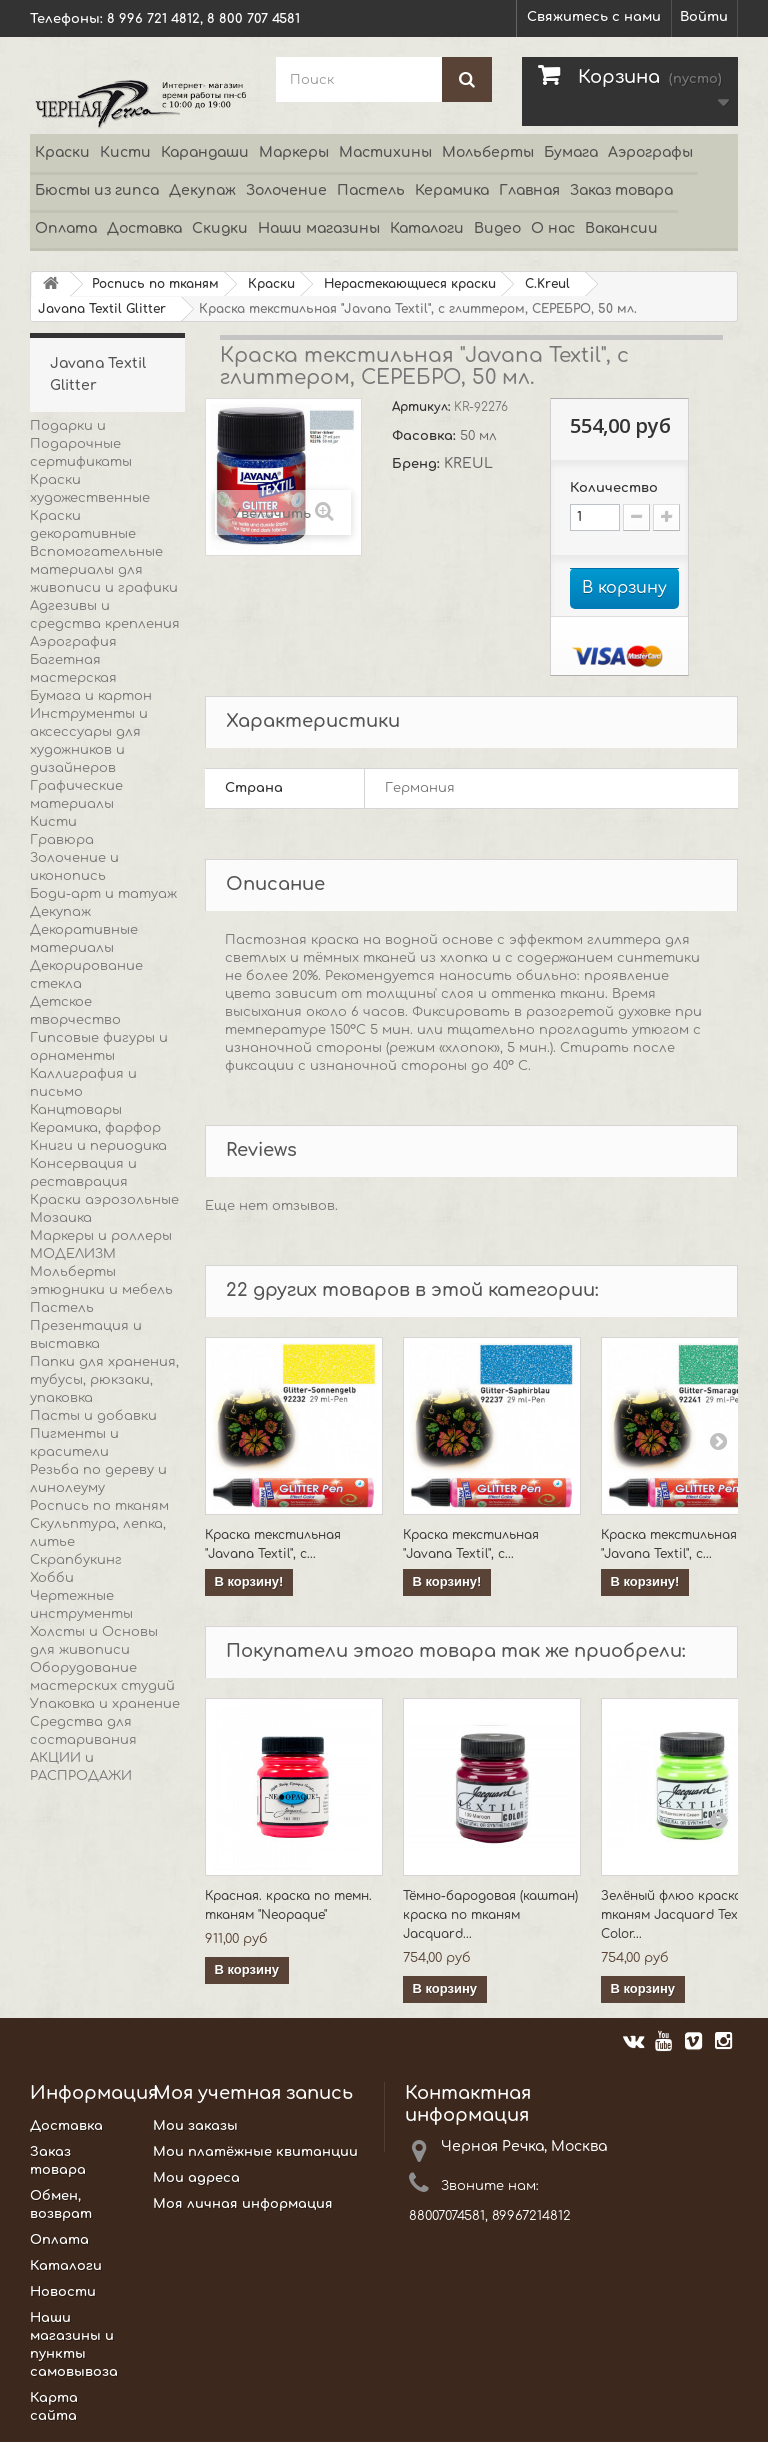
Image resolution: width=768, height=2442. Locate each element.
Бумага (571, 152)
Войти (704, 17)
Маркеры (294, 152)
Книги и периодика (98, 1146)
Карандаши (205, 152)
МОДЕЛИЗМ (73, 1254)
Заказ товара (621, 190)
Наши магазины (319, 228)
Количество (614, 488)
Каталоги (427, 228)
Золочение (286, 190)
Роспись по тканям (99, 1506)
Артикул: (423, 407)
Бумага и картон (91, 696)
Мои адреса (196, 2178)
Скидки (220, 228)
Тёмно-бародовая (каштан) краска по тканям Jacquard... (490, 1915)
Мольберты (488, 152)
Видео (497, 228)
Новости (63, 2292)
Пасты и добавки (93, 1416)
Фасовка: (426, 436)
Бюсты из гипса (97, 190)
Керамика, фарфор (95, 1128)
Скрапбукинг (76, 1560)
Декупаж (202, 190)
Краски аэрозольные (104, 1200)
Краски (62, 152)
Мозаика (61, 1218)
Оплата (66, 228)
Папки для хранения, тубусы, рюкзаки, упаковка (104, 1380)
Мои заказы (195, 2126)
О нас (553, 228)
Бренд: (418, 464)
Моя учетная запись (253, 2093)
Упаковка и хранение (105, 1704)
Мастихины (385, 152)
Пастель (371, 190)
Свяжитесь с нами (594, 17)
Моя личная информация (243, 2204)
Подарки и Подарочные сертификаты (81, 444)
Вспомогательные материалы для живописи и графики (104, 570)
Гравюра (62, 840)
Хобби (52, 1578)
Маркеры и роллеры (101, 1236)
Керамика (452, 190)
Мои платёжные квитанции (255, 2152)
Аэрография (73, 642)
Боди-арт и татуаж (103, 894)
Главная (529, 190)
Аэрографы (650, 152)
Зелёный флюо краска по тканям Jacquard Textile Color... (681, 1915)
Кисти (125, 152)
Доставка (144, 228)
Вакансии (621, 228)
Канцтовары (76, 1110)
